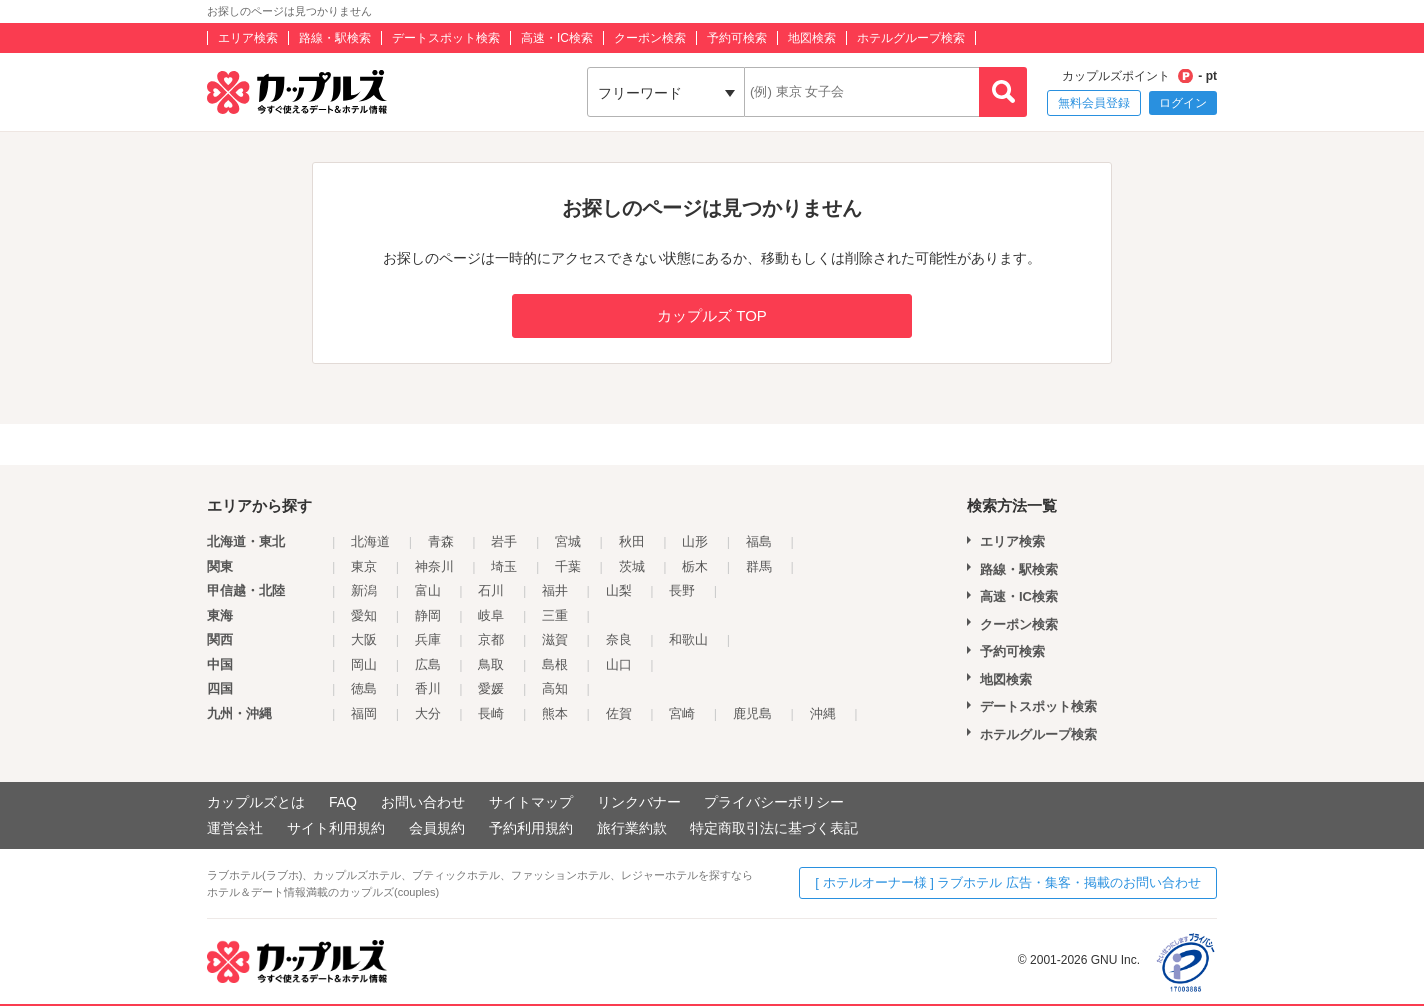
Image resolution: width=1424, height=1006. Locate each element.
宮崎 (682, 713)
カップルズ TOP (712, 315)
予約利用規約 (531, 828)
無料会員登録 (1094, 103)
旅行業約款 (632, 828)
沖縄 (823, 713)
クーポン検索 (650, 38)
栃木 (695, 566)
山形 (695, 541)
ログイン (1183, 103)
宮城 (568, 541)
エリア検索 (248, 38)
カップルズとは (256, 802)
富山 (428, 590)
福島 (759, 541)
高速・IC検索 (557, 38)
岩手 (504, 541)
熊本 (555, 713)
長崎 (491, 713)
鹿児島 (752, 713)
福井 (555, 590)
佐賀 (619, 713)
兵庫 (428, 639)
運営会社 (235, 828)
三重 (555, 615)
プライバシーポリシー (774, 802)
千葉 (568, 566)
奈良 (619, 639)
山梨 (619, 590)
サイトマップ (531, 802)
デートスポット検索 (446, 38)
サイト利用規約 (336, 828)
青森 (441, 541)
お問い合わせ (423, 802)
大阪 (364, 639)
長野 (682, 590)
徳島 (364, 688)
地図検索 (812, 38)
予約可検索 (737, 38)
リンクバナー (639, 802)
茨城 (632, 566)
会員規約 (437, 828)
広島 (428, 664)
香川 (428, 688)
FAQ (343, 802)
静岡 (428, 615)
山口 (619, 664)
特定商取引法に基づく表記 (774, 828)
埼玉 (504, 566)
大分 (428, 713)
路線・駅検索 (335, 38)
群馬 (759, 566)
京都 (491, 639)
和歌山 (688, 639)
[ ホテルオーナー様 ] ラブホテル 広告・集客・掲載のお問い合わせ (1008, 882)
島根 (555, 664)
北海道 (370, 541)
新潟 (364, 590)
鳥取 (491, 664)
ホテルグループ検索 (911, 38)
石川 (491, 590)
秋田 (632, 541)
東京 (364, 566)
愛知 (364, 615)
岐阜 (491, 615)
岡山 (364, 664)
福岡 (364, 713)
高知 (555, 688)
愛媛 (491, 688)
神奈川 (434, 566)
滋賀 (555, 639)
